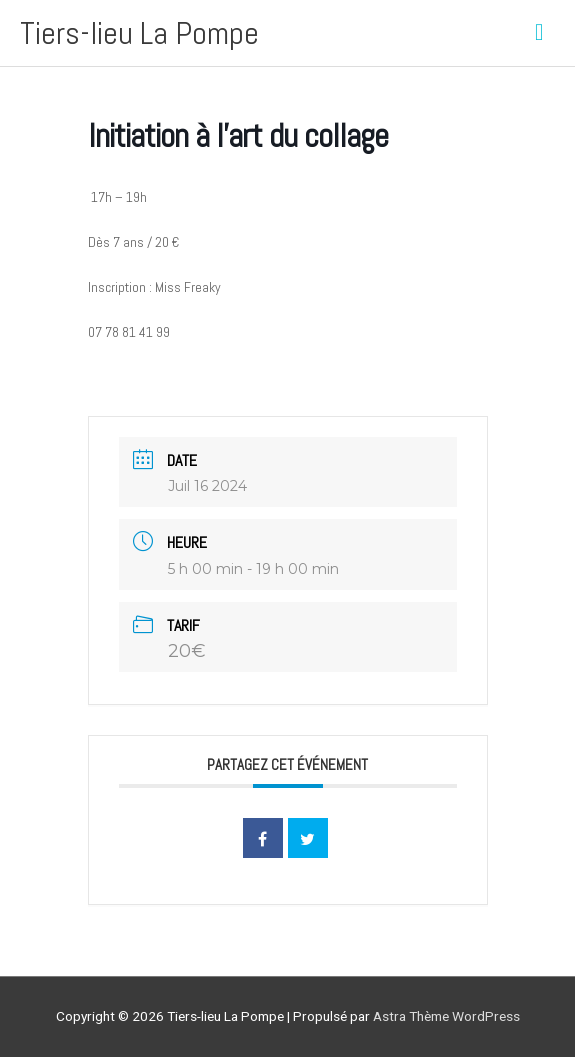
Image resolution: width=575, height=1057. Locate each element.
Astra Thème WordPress (446, 1016)
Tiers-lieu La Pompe (139, 33)
